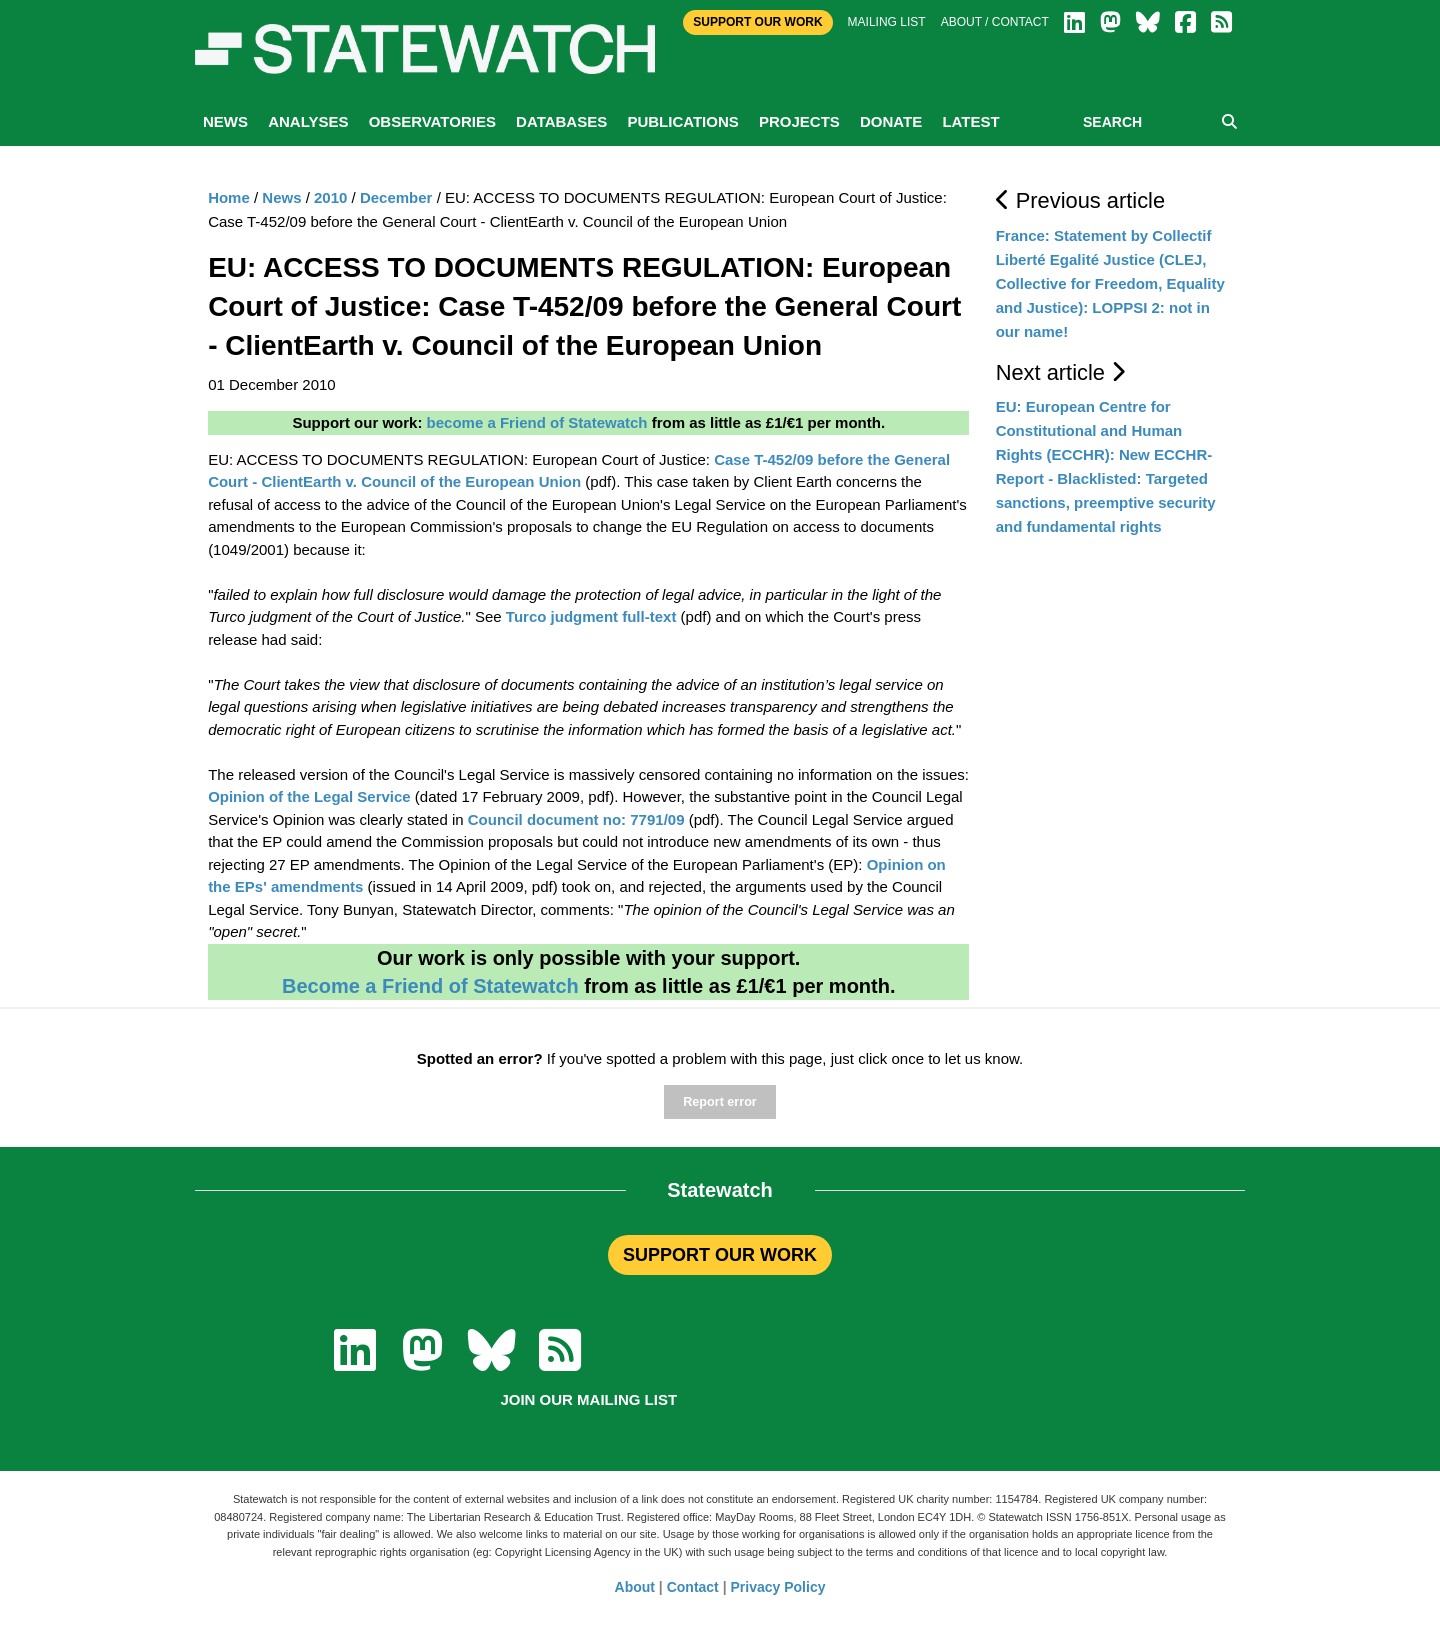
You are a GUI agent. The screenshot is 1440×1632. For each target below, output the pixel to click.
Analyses (308, 121)
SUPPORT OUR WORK (720, 1255)
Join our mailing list (588, 1399)
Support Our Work (757, 22)
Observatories (432, 121)
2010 (330, 197)
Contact (693, 1587)
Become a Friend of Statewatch (430, 986)
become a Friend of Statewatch (537, 422)
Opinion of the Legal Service (309, 796)
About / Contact (995, 22)
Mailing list (887, 22)
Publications (682, 121)
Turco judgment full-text (591, 616)
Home (229, 197)
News (225, 121)
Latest (970, 121)
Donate (891, 121)
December (396, 197)
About (635, 1587)
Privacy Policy (778, 1587)
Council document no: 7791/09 (576, 819)
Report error (719, 1102)
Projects (799, 121)
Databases (561, 121)
